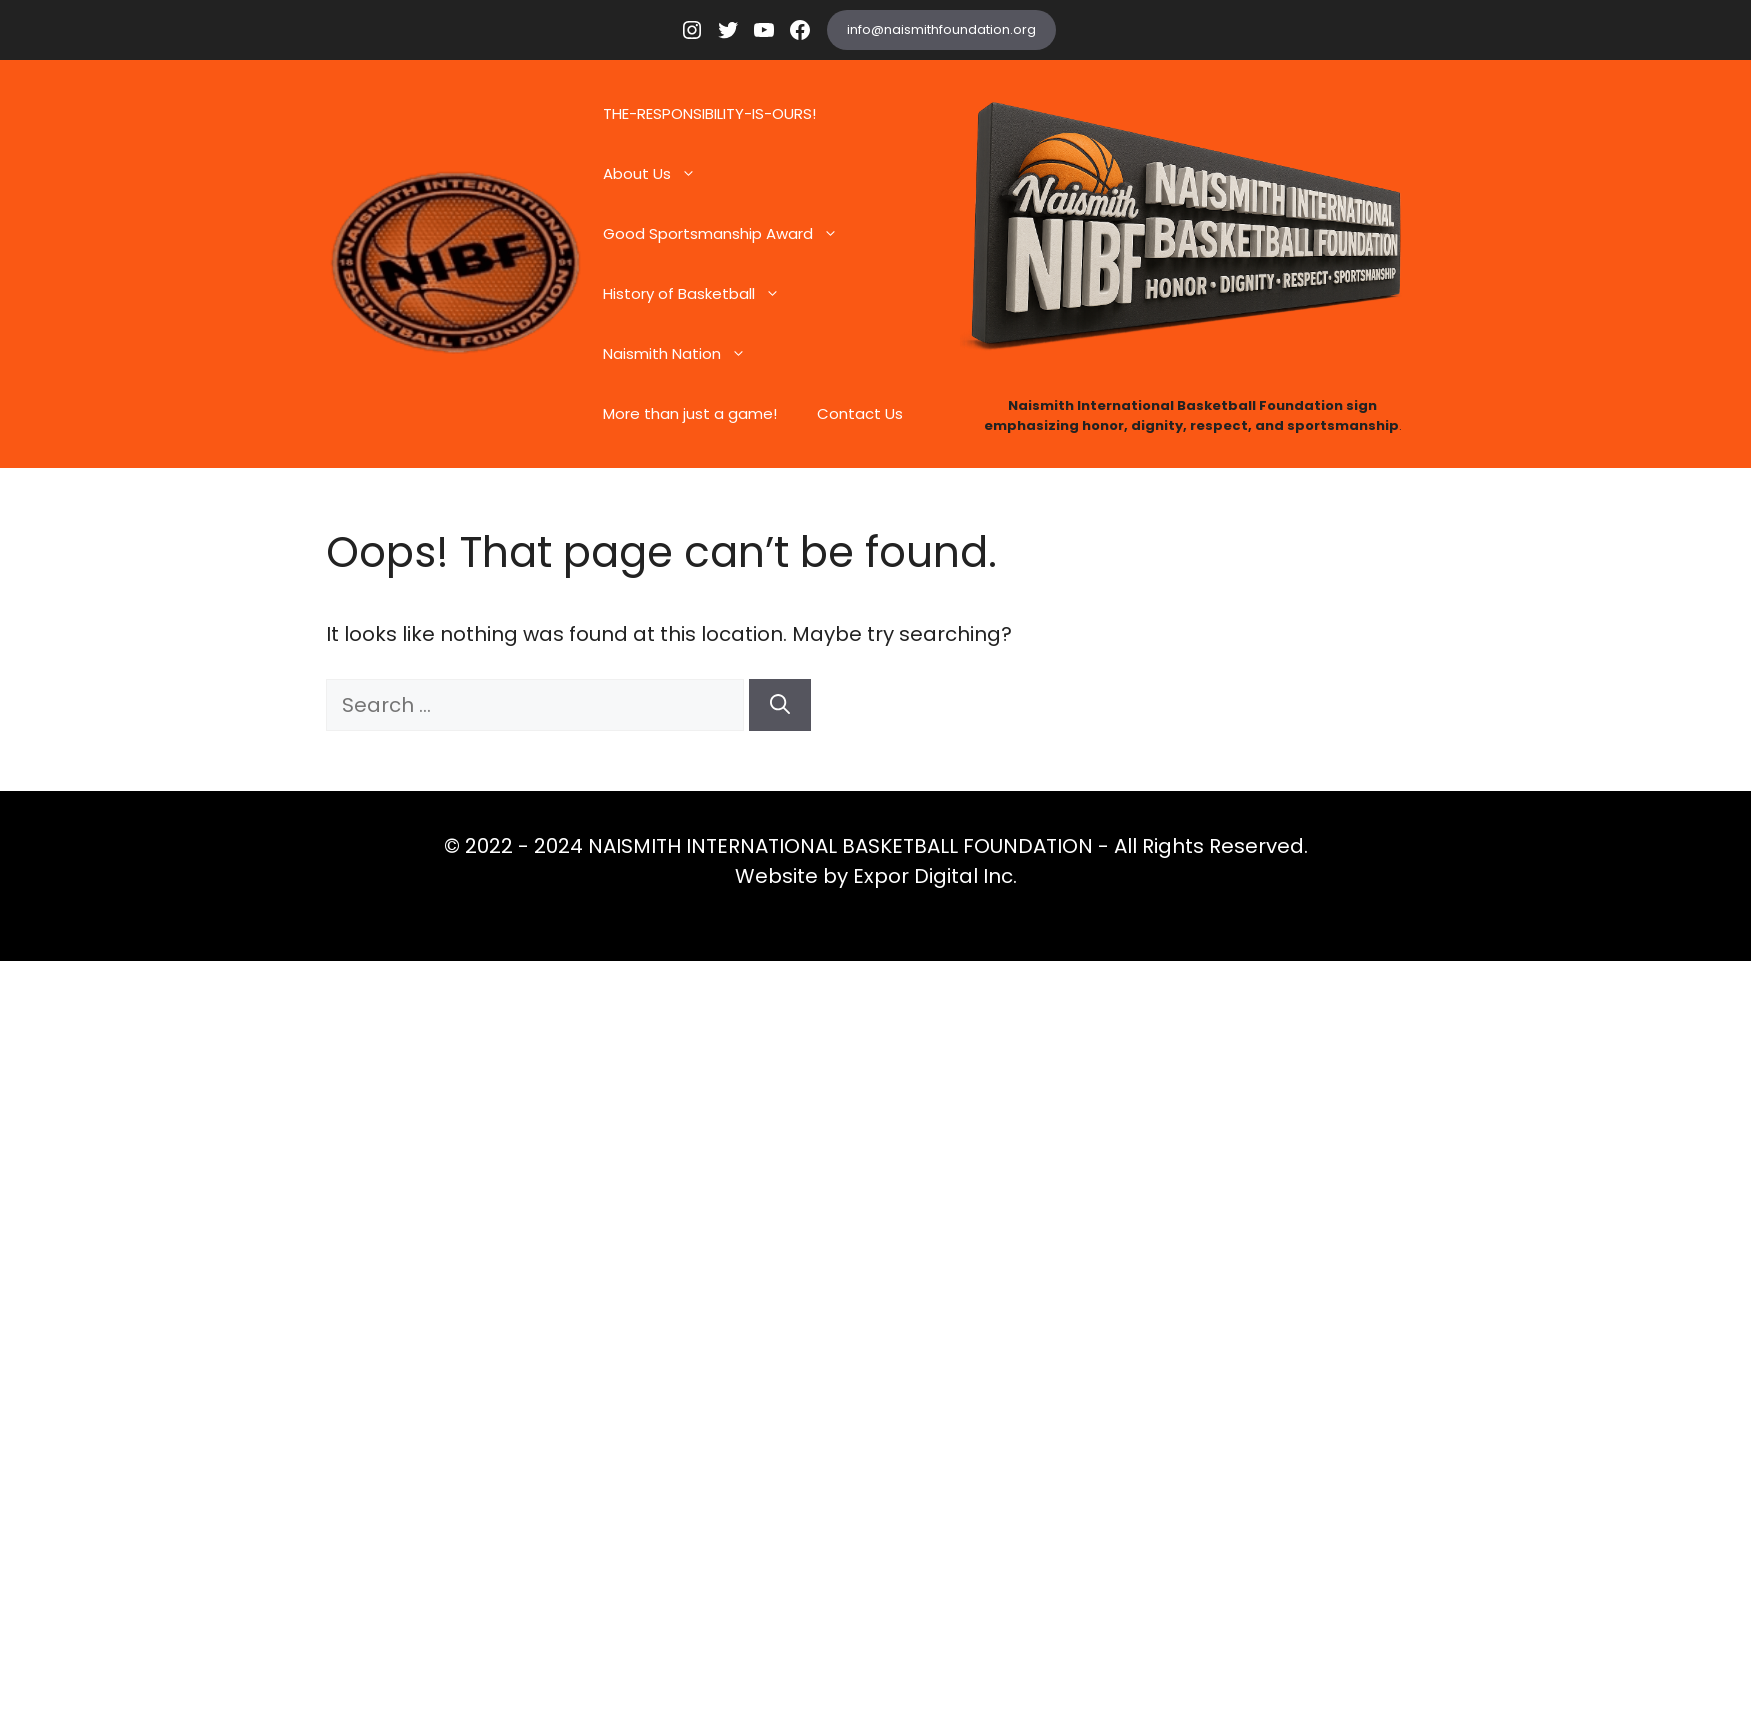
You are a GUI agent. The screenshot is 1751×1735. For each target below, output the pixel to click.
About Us (659, 174)
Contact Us (860, 413)
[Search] (780, 705)
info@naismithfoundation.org (941, 29)
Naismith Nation (684, 354)
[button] (693, 174)
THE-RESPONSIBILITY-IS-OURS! (709, 113)
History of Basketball (701, 294)
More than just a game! (690, 413)
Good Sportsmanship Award (730, 234)
